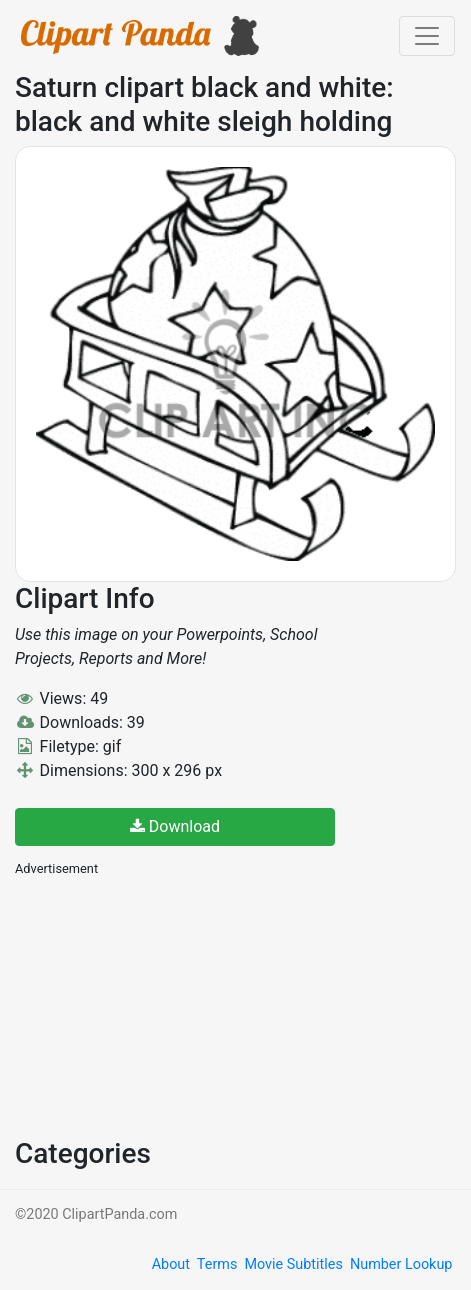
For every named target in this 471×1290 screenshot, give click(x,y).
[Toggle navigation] (427, 36)
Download (175, 826)
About (171, 1264)
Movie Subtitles (293, 1264)
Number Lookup (401, 1264)
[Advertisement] (165, 1005)
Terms (217, 1264)
